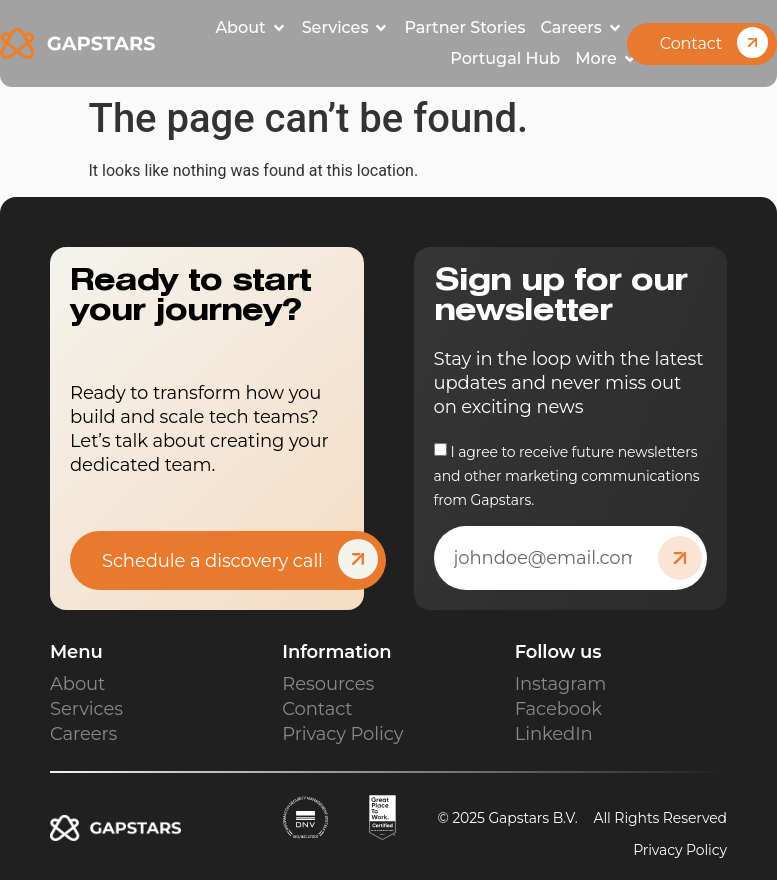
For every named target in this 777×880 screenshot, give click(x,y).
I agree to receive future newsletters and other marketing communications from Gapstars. (567, 476)
